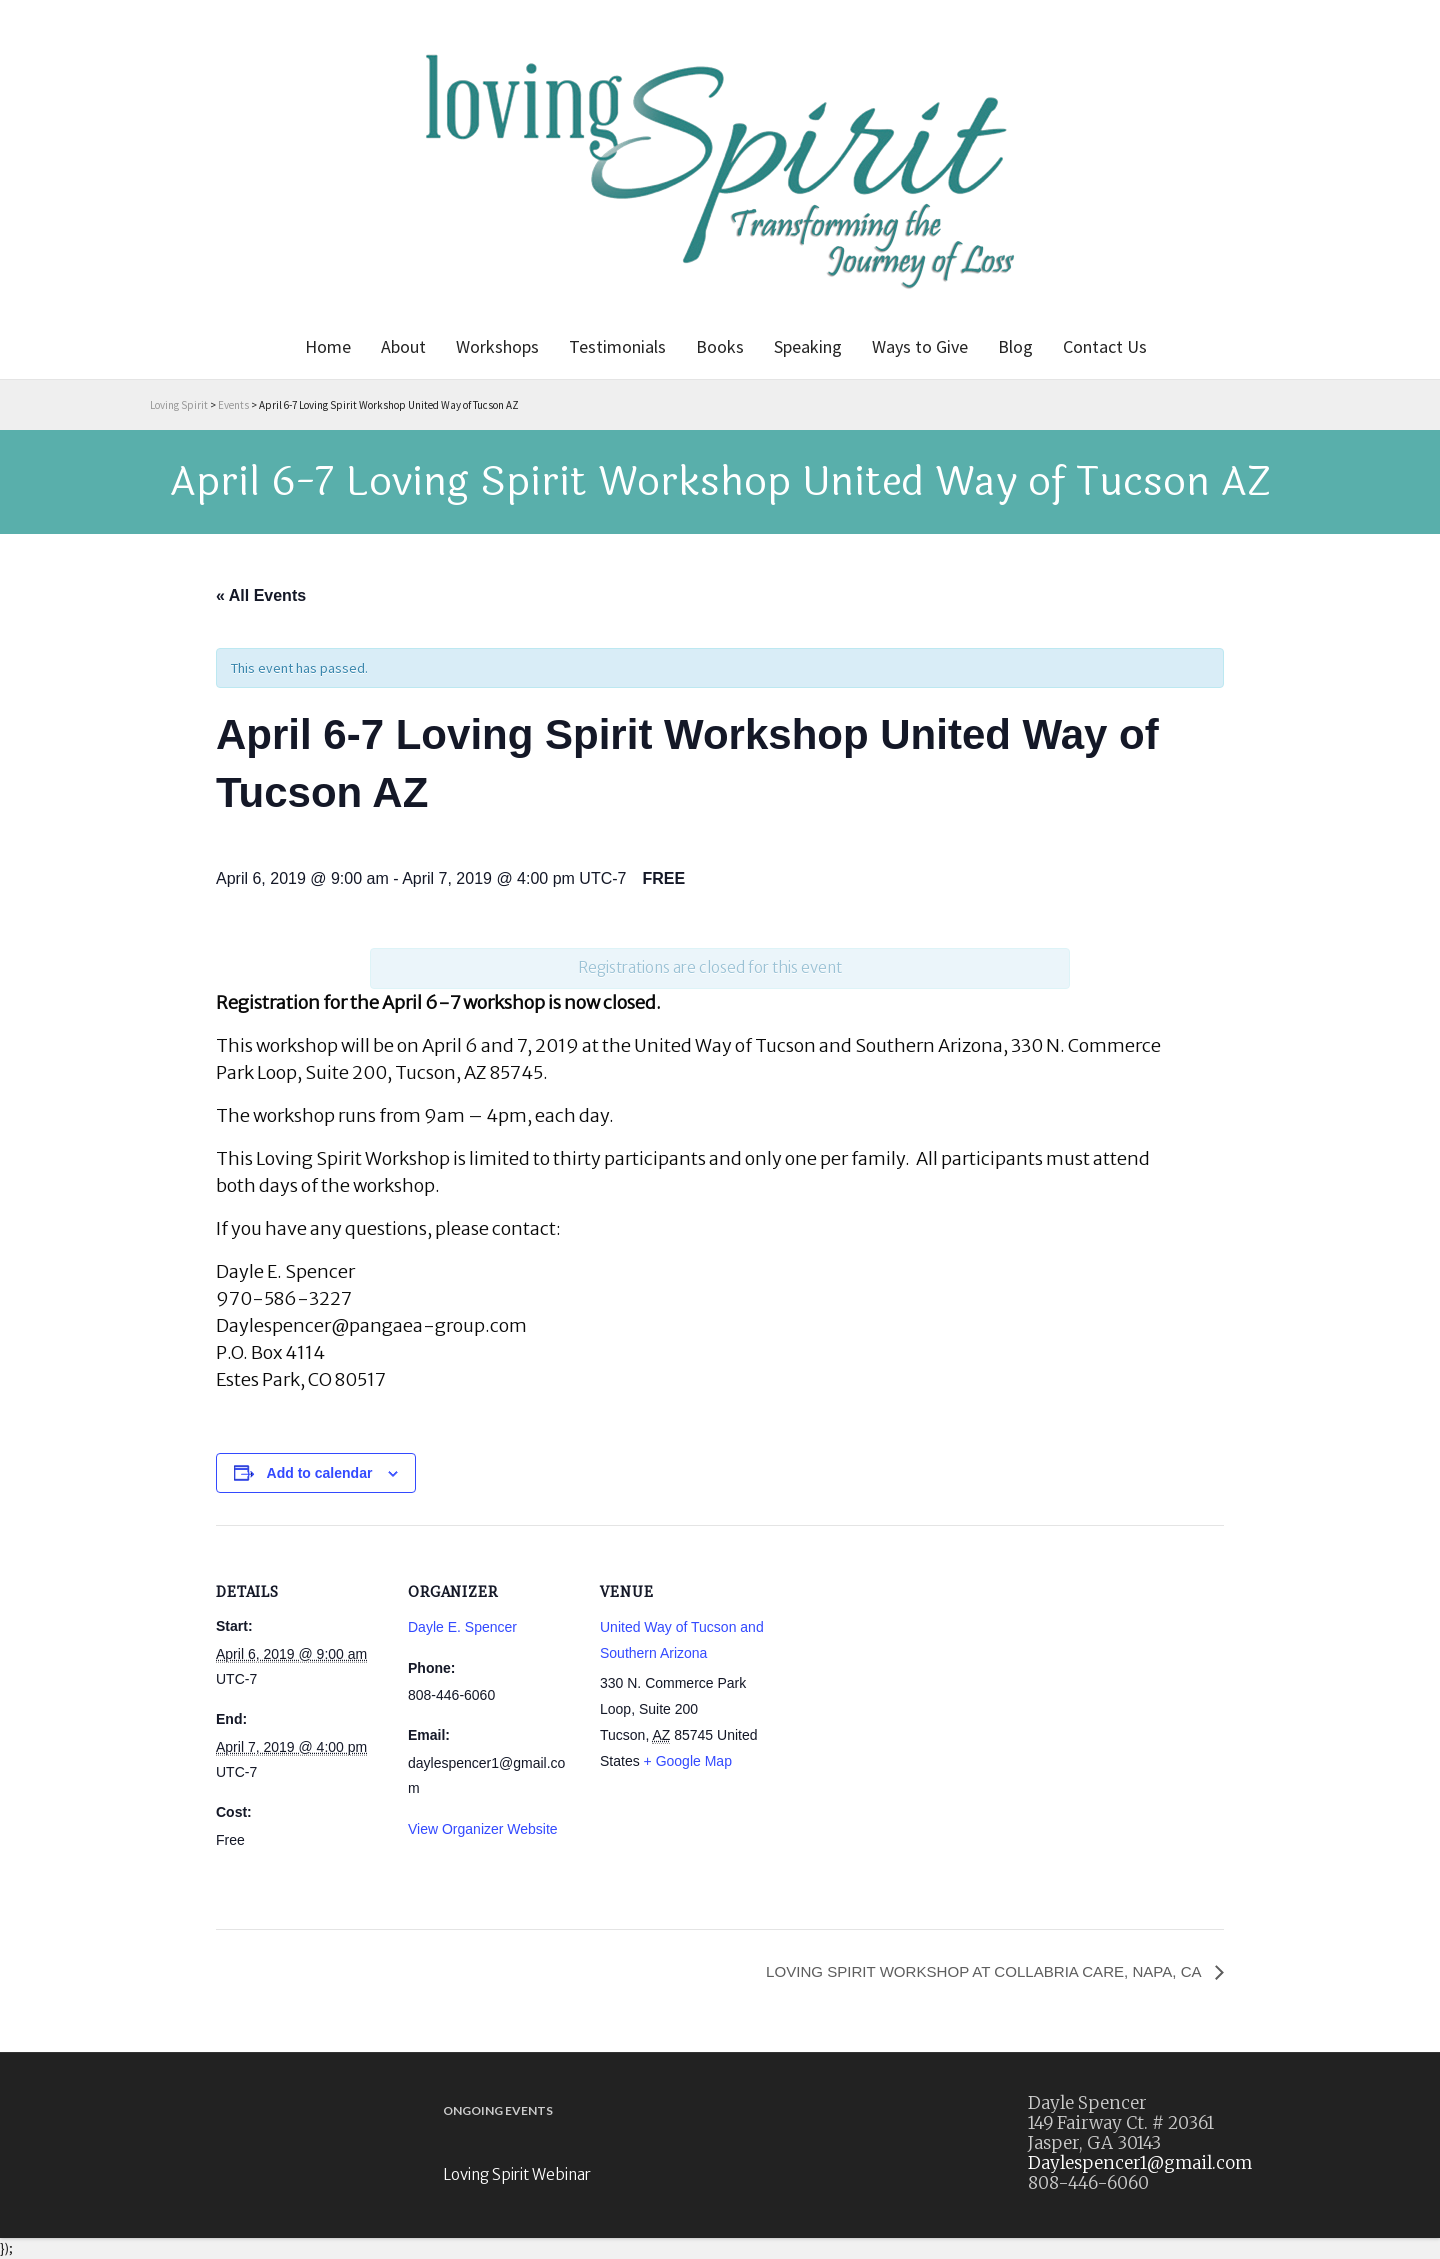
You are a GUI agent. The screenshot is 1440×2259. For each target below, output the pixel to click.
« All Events (261, 595)
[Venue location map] (897, 1662)
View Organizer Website (483, 1829)
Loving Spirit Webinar (517, 2175)
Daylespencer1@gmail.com (1140, 2164)
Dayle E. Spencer (462, 1627)
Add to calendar (320, 1473)
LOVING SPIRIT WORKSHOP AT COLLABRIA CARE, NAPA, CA (972, 1971)
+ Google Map (688, 1761)
